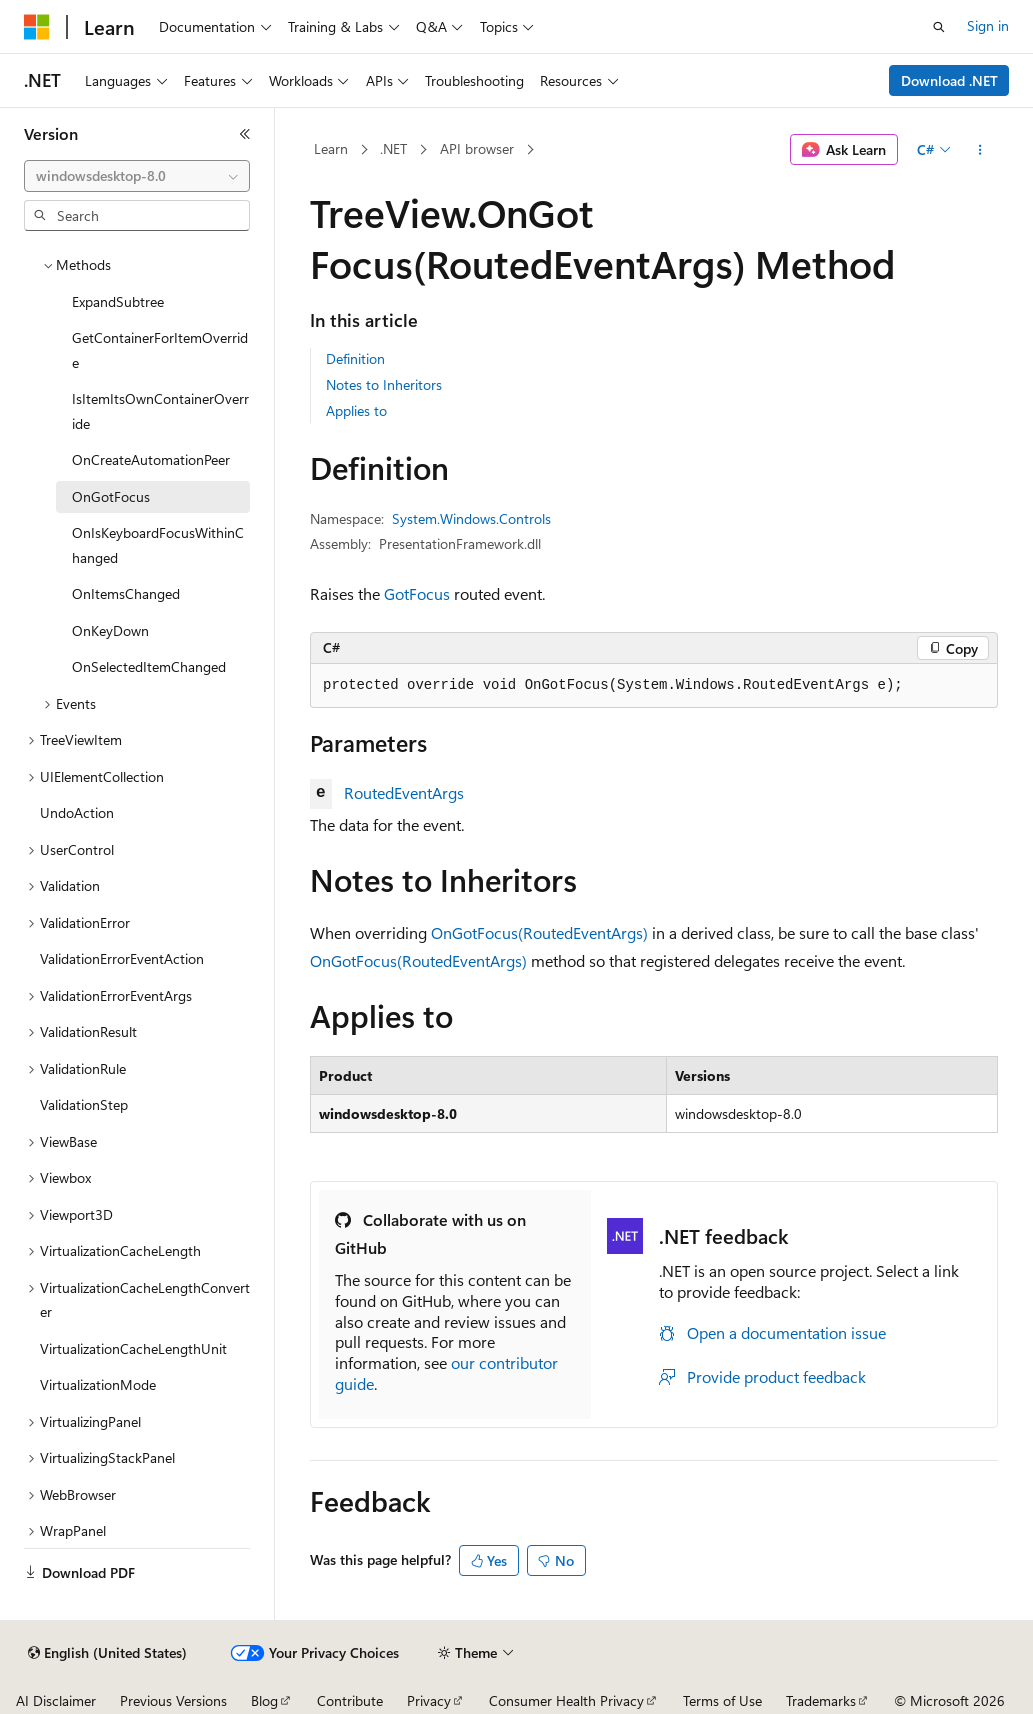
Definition (355, 358)
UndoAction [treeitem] (77, 812)
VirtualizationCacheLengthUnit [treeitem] (133, 1348)
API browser (477, 148)
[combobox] (137, 176)
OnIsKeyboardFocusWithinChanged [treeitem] (158, 545)
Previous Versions (173, 1700)
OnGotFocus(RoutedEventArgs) (539, 932)
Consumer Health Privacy (566, 1700)
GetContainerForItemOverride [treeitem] (160, 350)
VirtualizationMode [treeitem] (98, 1384)
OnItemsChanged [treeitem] (126, 593)
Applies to (356, 410)
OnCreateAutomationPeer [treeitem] (151, 459)
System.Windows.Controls (471, 518)
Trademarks (821, 1700)
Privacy (429, 1700)
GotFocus (417, 593)
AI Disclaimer (56, 1700)
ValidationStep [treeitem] (84, 1104)
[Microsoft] (37, 27)
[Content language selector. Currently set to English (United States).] (107, 1653)
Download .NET (949, 80)
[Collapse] (245, 134)
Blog (264, 1700)
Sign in (988, 25)
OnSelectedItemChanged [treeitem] (149, 666)
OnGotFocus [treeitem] (111, 496)
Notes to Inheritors (384, 384)
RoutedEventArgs (404, 792)
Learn (331, 148)
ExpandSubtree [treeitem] (118, 301)
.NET (393, 148)
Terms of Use (722, 1700)
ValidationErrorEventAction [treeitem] (122, 958)
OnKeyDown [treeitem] (110, 630)
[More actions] (980, 150)
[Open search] (939, 27)
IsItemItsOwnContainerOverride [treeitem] (160, 411)
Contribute (350, 1700)
